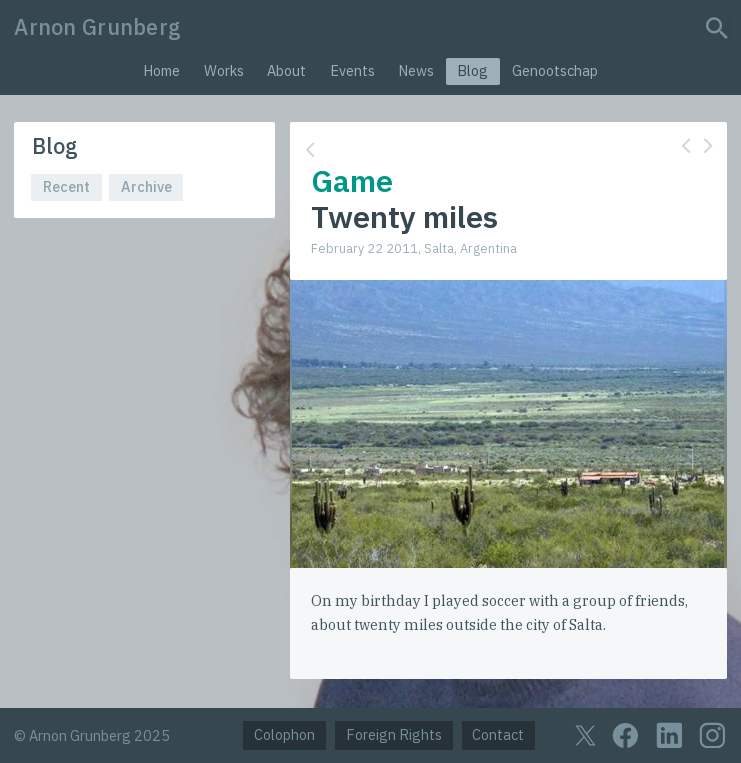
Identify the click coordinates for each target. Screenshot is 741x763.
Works (224, 70)
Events (352, 70)
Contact (498, 734)
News (416, 70)
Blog (472, 70)
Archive (146, 186)
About (286, 70)
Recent (66, 186)
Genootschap (555, 70)
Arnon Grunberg (97, 27)
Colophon (284, 734)
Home (161, 70)
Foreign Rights (394, 734)
